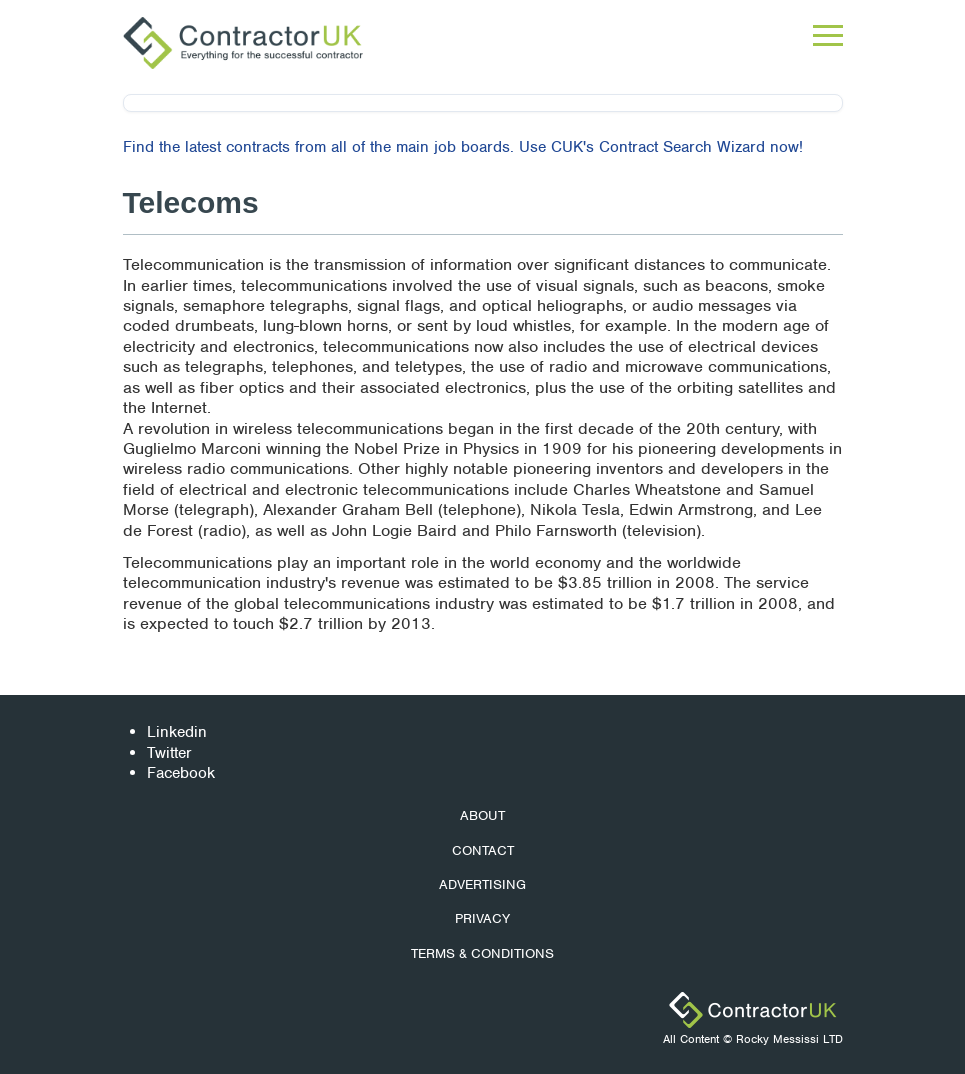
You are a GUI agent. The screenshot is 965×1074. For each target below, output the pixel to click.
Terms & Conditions (482, 953)
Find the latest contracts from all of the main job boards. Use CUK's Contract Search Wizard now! (463, 147)
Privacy (482, 918)
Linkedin (177, 732)
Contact (483, 850)
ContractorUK (753, 1010)
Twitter (169, 753)
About (482, 815)
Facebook (181, 773)
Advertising (482, 884)
